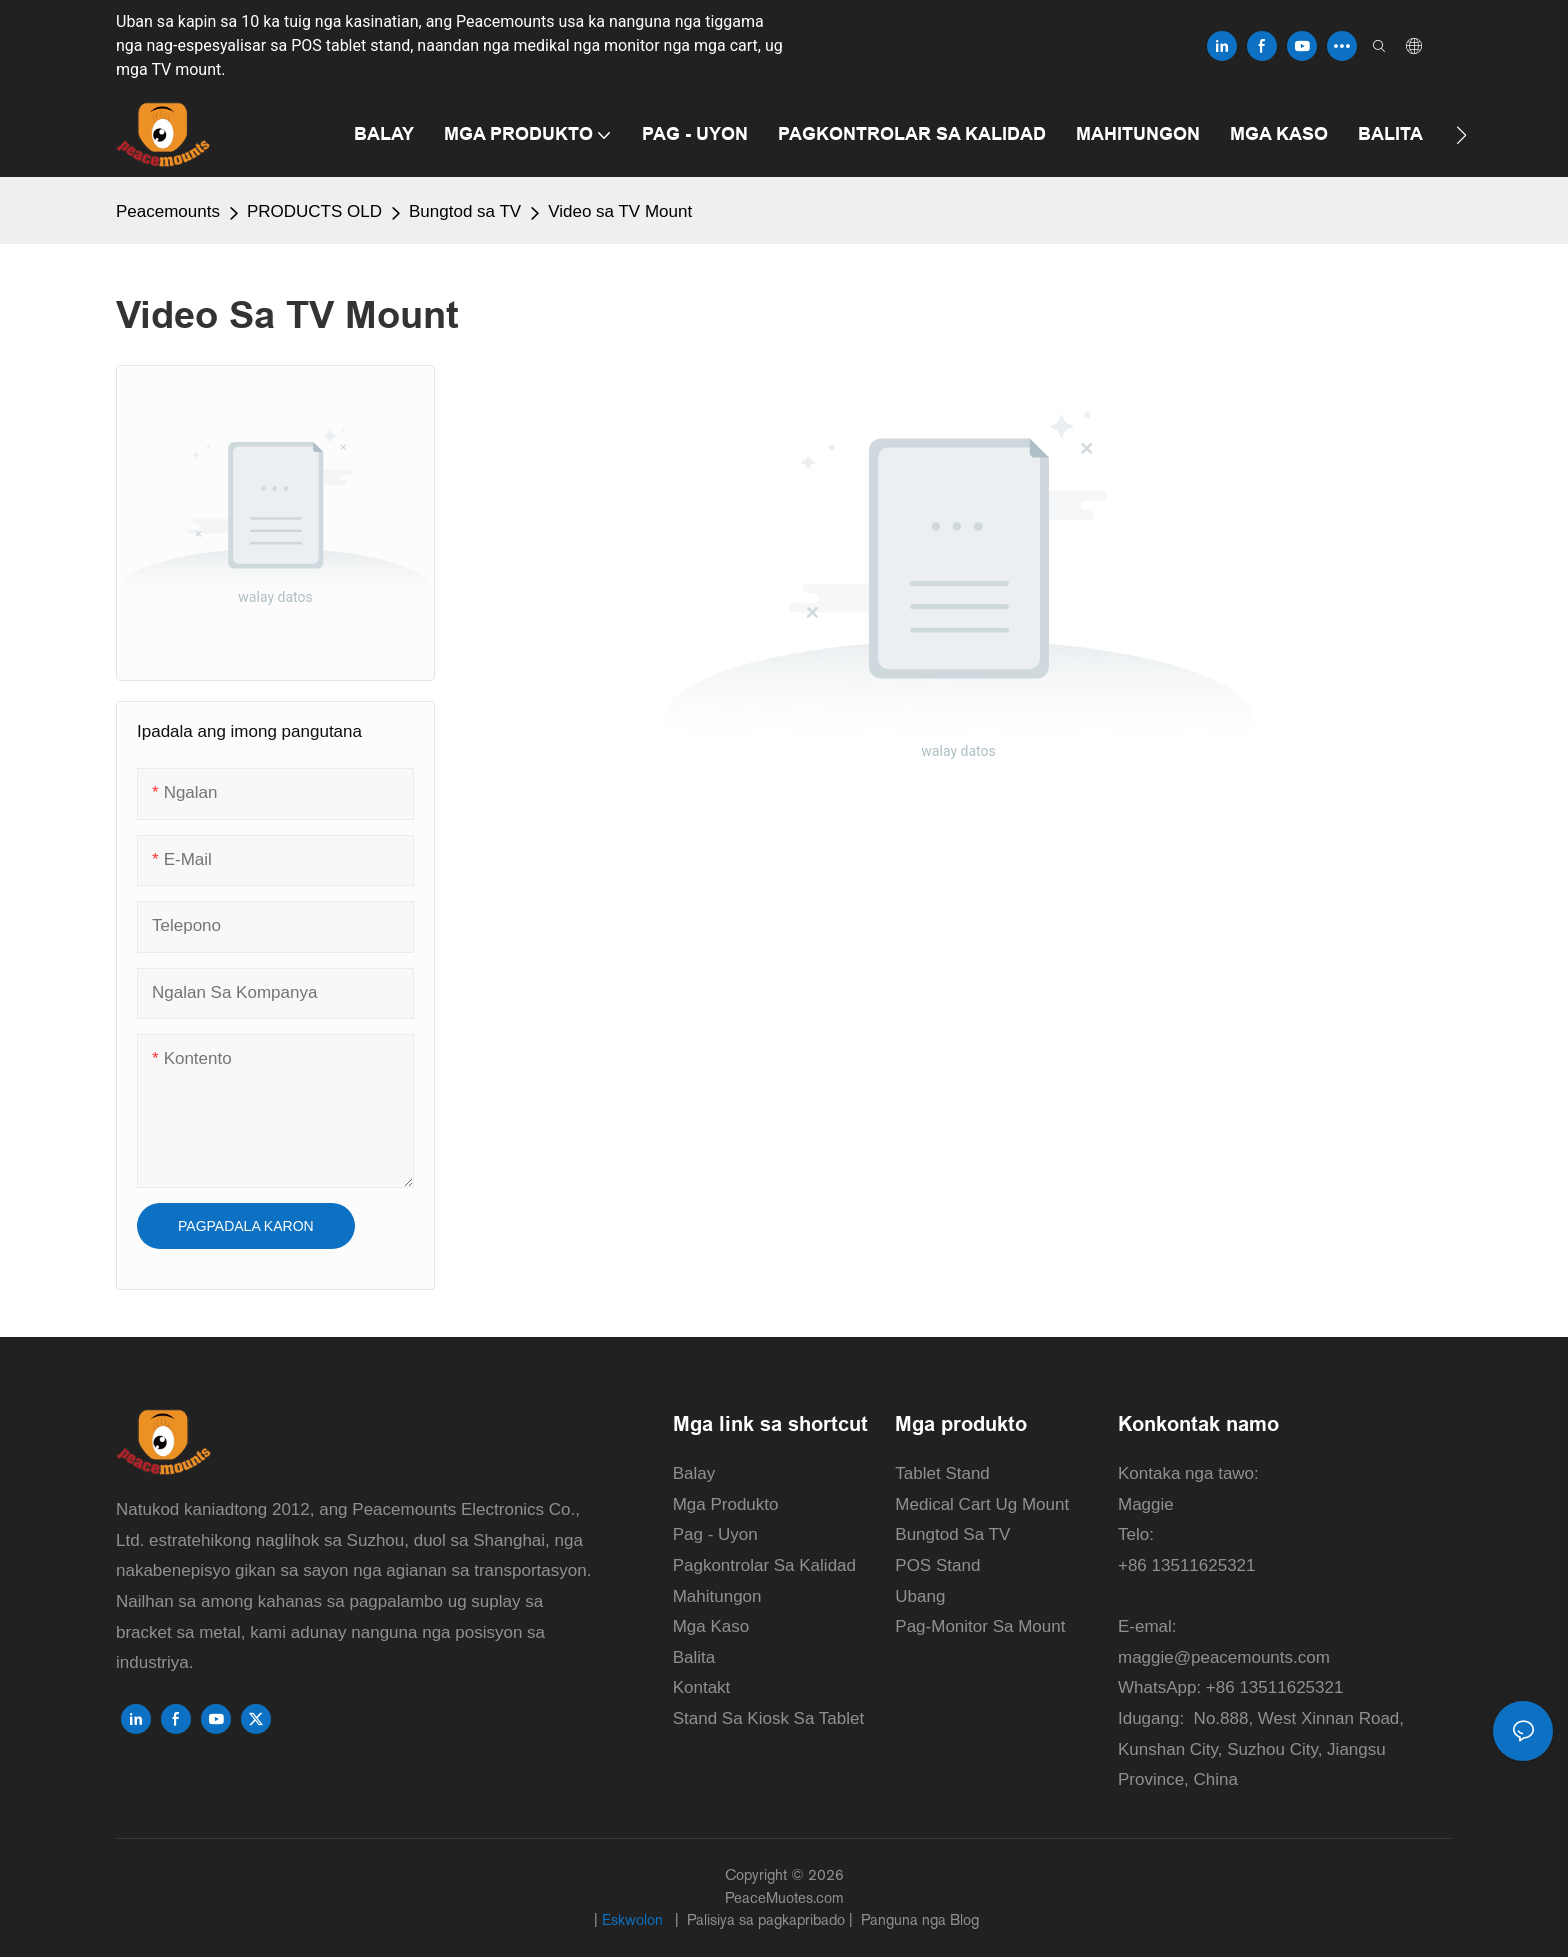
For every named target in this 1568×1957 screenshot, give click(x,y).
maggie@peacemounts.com (1224, 1657)
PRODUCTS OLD (314, 211)
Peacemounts (168, 211)
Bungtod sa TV (465, 211)
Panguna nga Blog (918, 1919)
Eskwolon (634, 1919)
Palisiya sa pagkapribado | (770, 1919)
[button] (1461, 135)
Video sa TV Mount (620, 211)
